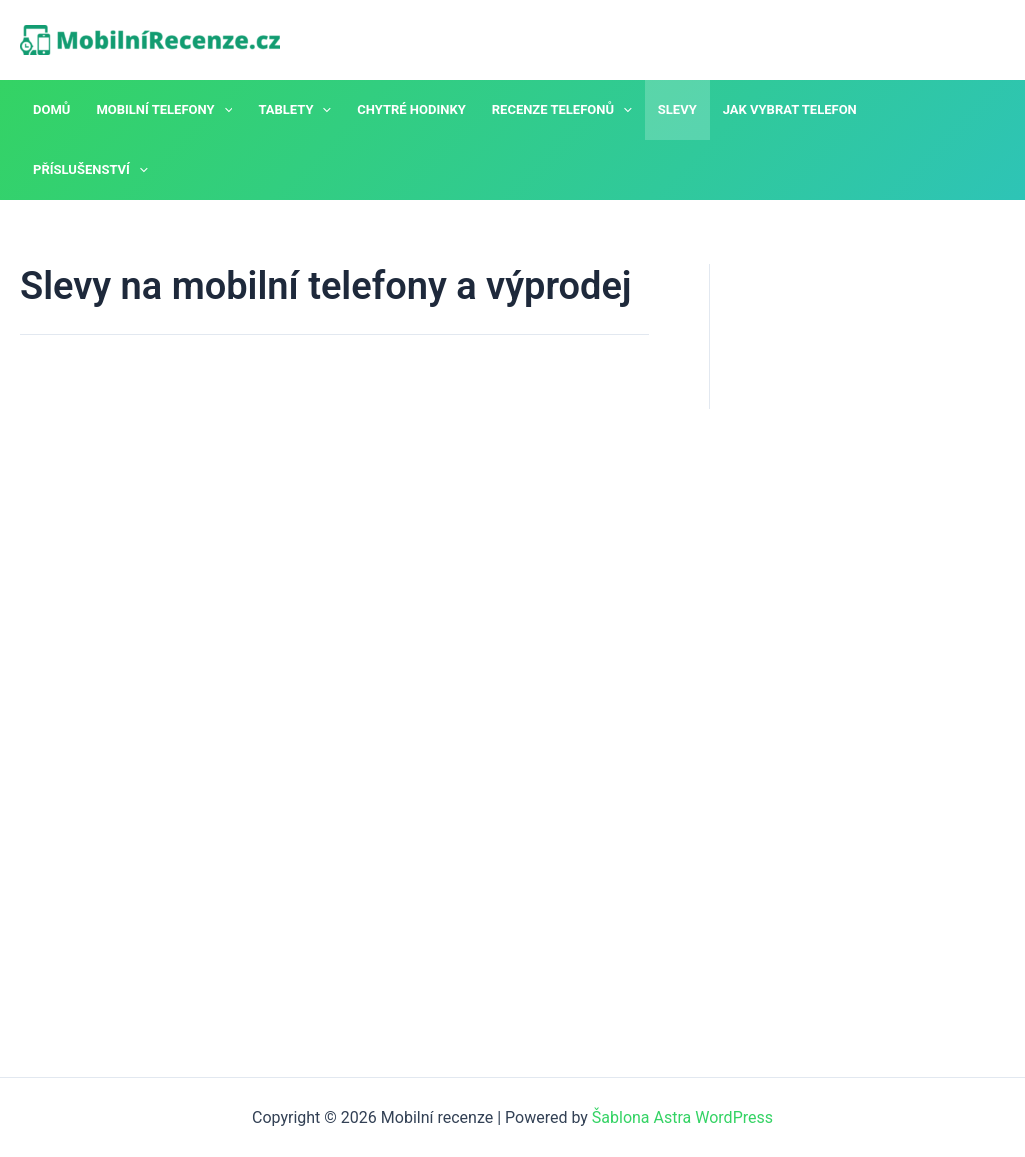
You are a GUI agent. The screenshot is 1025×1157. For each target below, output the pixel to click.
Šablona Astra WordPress (682, 1117)
